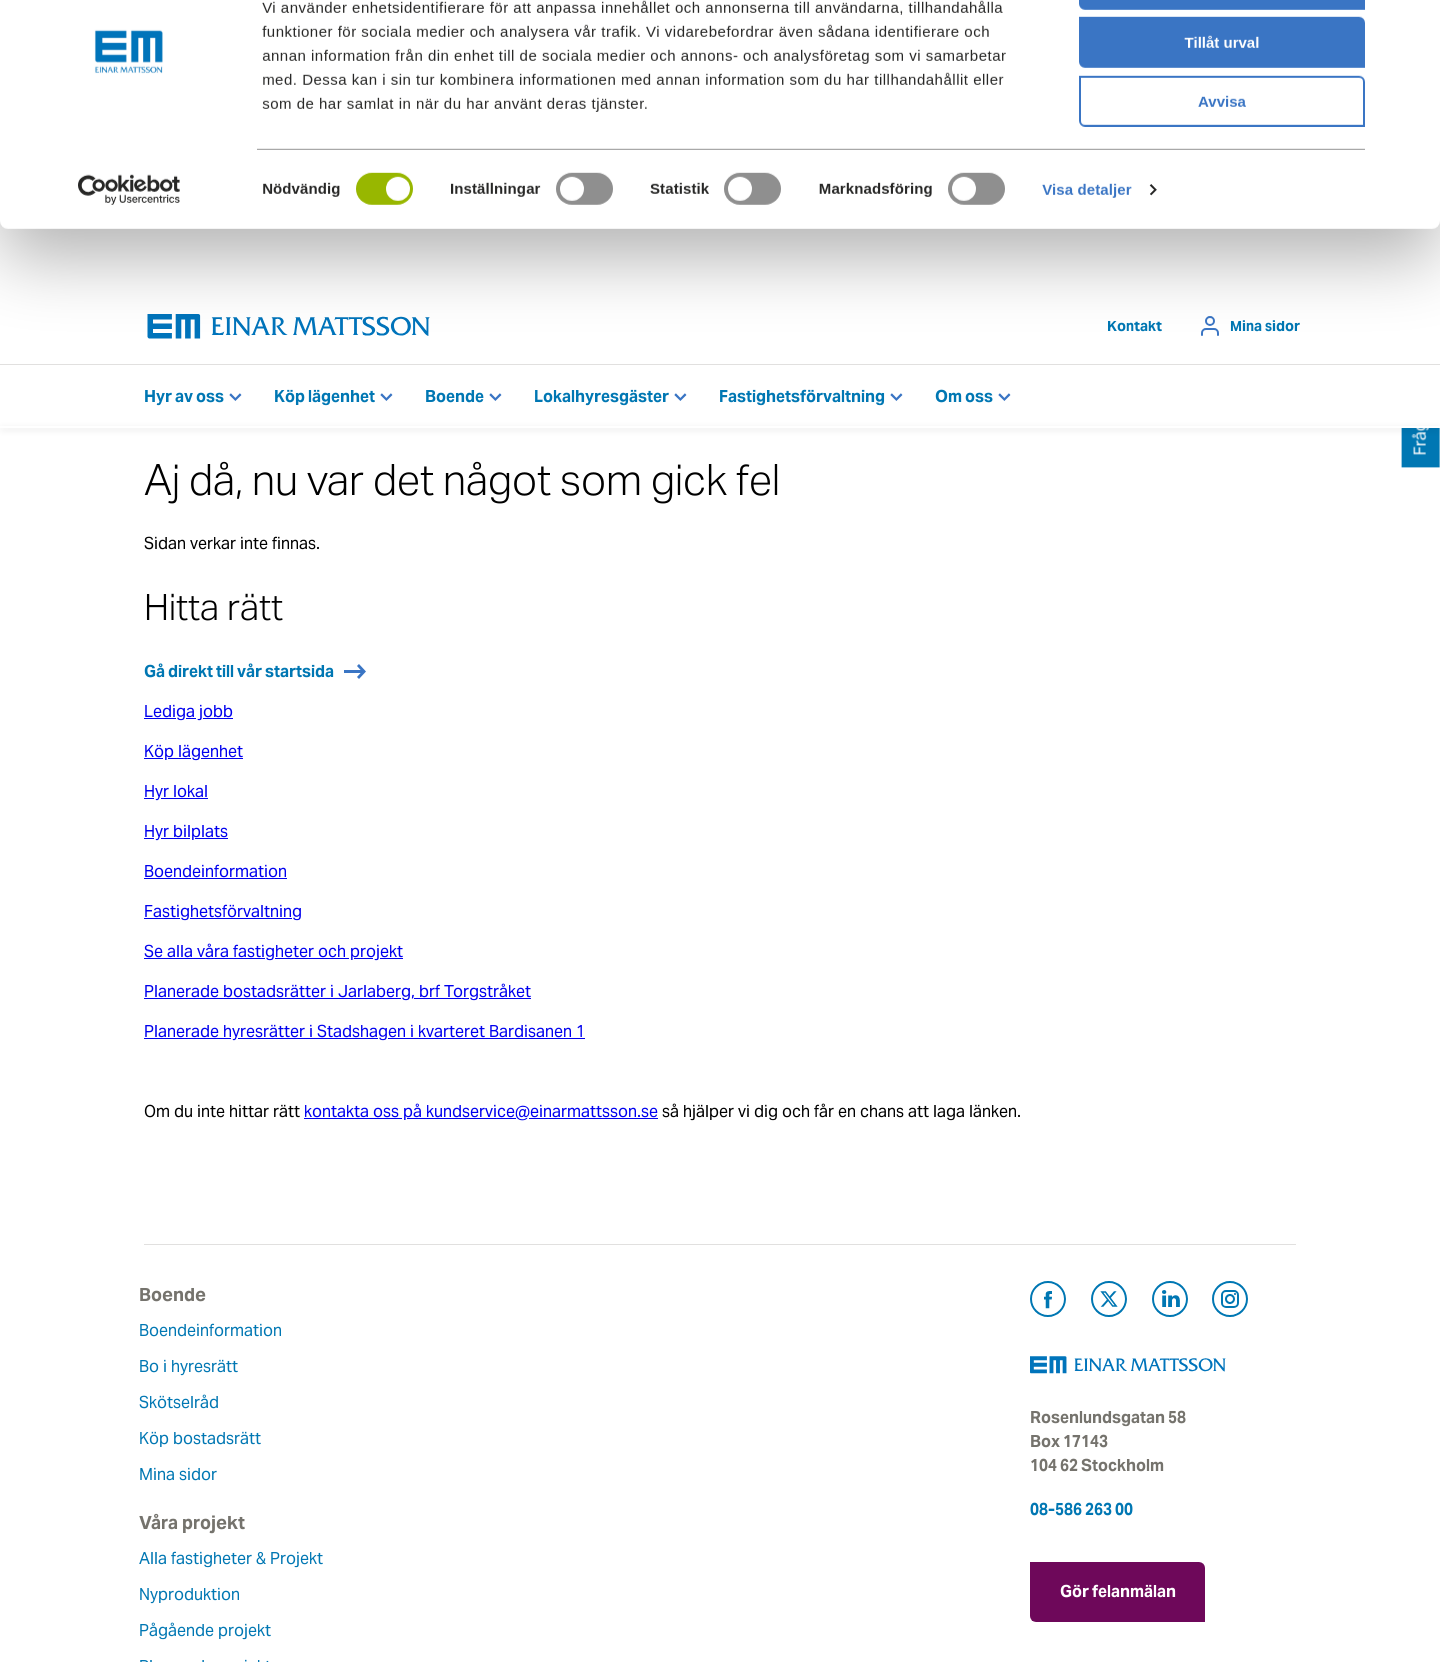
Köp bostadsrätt (205, 1443)
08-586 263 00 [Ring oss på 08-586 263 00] (1081, 1514)
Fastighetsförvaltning (223, 916)
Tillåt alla (1222, 49)
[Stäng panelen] (1409, 31)
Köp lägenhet (193, 756)
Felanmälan (777, 1371)
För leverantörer (795, 1479)
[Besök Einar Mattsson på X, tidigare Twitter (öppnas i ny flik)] (1109, 1307)
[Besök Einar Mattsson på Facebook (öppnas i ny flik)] (1048, 1307)
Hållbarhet (576, 1443)
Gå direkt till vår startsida (239, 676)
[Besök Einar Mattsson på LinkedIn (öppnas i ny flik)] (1170, 1307)
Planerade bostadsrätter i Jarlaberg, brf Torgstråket (337, 996)
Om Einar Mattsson (609, 1335)
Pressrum (770, 1443)
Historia (567, 1407)
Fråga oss (771, 1407)
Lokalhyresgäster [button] (601, 401)
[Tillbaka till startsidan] (289, 331)
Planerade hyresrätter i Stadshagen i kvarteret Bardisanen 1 (364, 1036)
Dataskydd (577, 1551)
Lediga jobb (188, 716)
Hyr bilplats (186, 836)
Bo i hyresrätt (193, 1371)
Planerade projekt (407, 1467)
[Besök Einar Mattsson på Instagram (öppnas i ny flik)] (1230, 1307)
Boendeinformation (215, 876)
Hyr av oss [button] (184, 401)
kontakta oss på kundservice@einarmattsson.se (481, 1116)
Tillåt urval (1222, 108)
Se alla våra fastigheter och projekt (273, 956)
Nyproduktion (391, 1395)
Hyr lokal (176, 796)
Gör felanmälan (1118, 1592)
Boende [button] (454, 401)
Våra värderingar (600, 1371)
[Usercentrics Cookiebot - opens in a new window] (129, 255)
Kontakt (1134, 331)
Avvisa (1222, 166)
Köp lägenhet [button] (324, 401)
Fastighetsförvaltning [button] (802, 401)
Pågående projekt (407, 1431)
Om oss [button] (964, 401)
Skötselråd (184, 1407)
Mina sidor (1265, 331)
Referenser (381, 1503)
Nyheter (567, 1515)
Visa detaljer (1086, 254)
